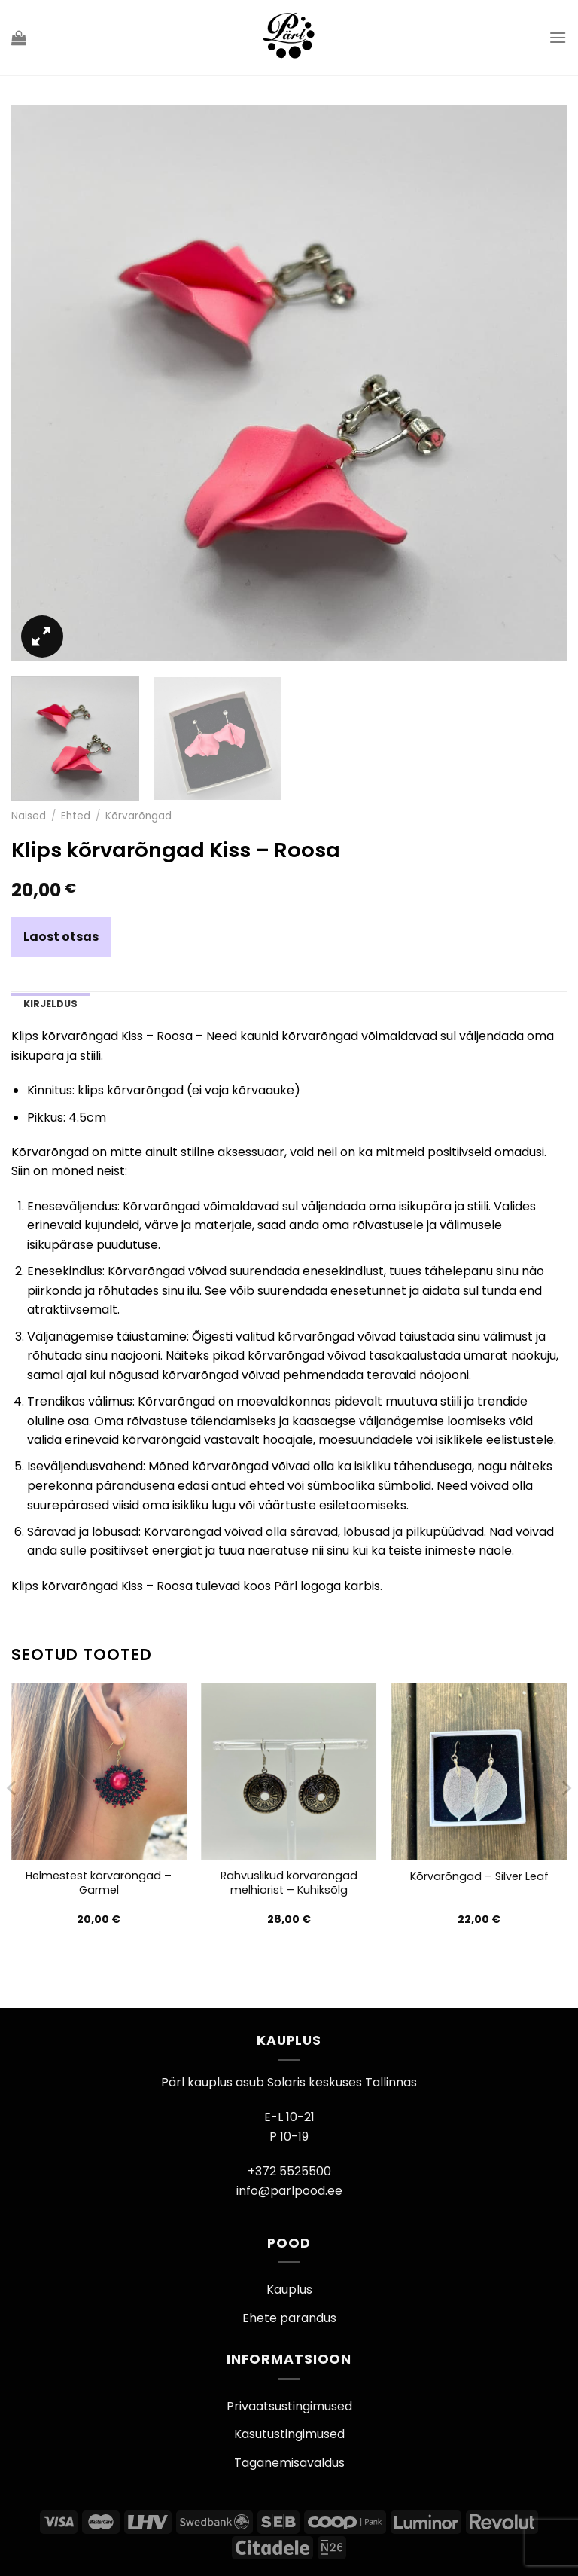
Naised (28, 816)
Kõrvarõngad (138, 816)
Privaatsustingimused (289, 2406)
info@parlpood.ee (289, 2190)
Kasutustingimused (289, 2434)
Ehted (75, 816)
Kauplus (289, 2289)
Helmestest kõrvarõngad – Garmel (99, 1883)
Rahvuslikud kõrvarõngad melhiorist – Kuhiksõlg (289, 1883)
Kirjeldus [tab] (50, 1003)
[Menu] (558, 37)
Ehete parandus (289, 2318)
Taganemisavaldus (289, 2462)
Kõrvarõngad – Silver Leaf (479, 1876)
